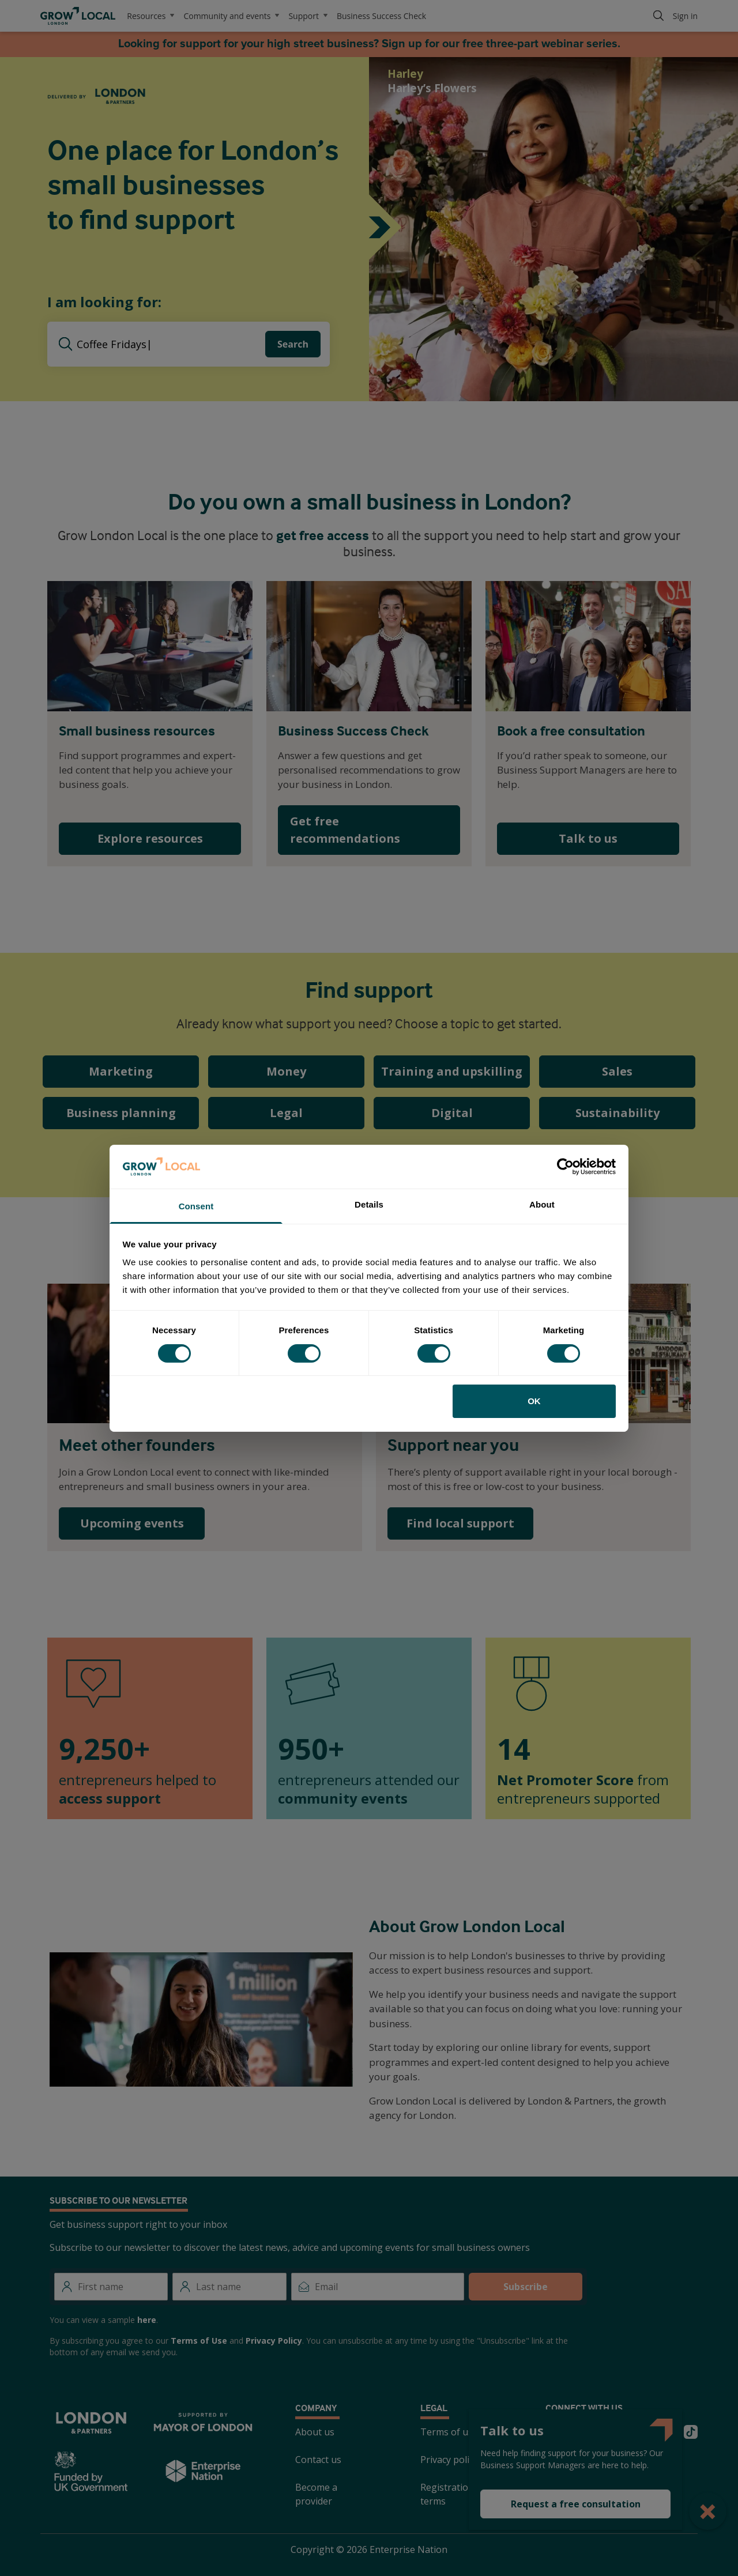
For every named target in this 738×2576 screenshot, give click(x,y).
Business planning (121, 1113)
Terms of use (449, 2432)
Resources (150, 15)
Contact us (318, 2459)
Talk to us (588, 838)
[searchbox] (171, 344)
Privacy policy (449, 2459)
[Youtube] (663, 2432)
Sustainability (617, 1113)
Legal (286, 1113)
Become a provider (316, 2494)
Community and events (231, 15)
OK (534, 1401)
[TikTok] (691, 2432)
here (146, 2319)
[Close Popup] (707, 2511)
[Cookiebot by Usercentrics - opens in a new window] (565, 1166)
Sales (617, 1071)
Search (292, 344)
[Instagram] (608, 2432)
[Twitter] (552, 2432)
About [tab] (542, 1204)
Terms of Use (199, 2340)
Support (307, 15)
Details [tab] (369, 1204)
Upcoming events (132, 1523)
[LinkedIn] (635, 2432)
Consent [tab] (196, 1206)
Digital (452, 1113)
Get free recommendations (345, 829)
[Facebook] (580, 2432)
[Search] (658, 15)
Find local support (460, 1523)
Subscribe (525, 2286)
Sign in (685, 15)
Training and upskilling (451, 1071)
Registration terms (447, 2494)
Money (286, 1071)
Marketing (121, 1071)
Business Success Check (381, 15)
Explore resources (150, 838)
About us (314, 2432)
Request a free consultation (576, 2504)
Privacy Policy (274, 2340)
